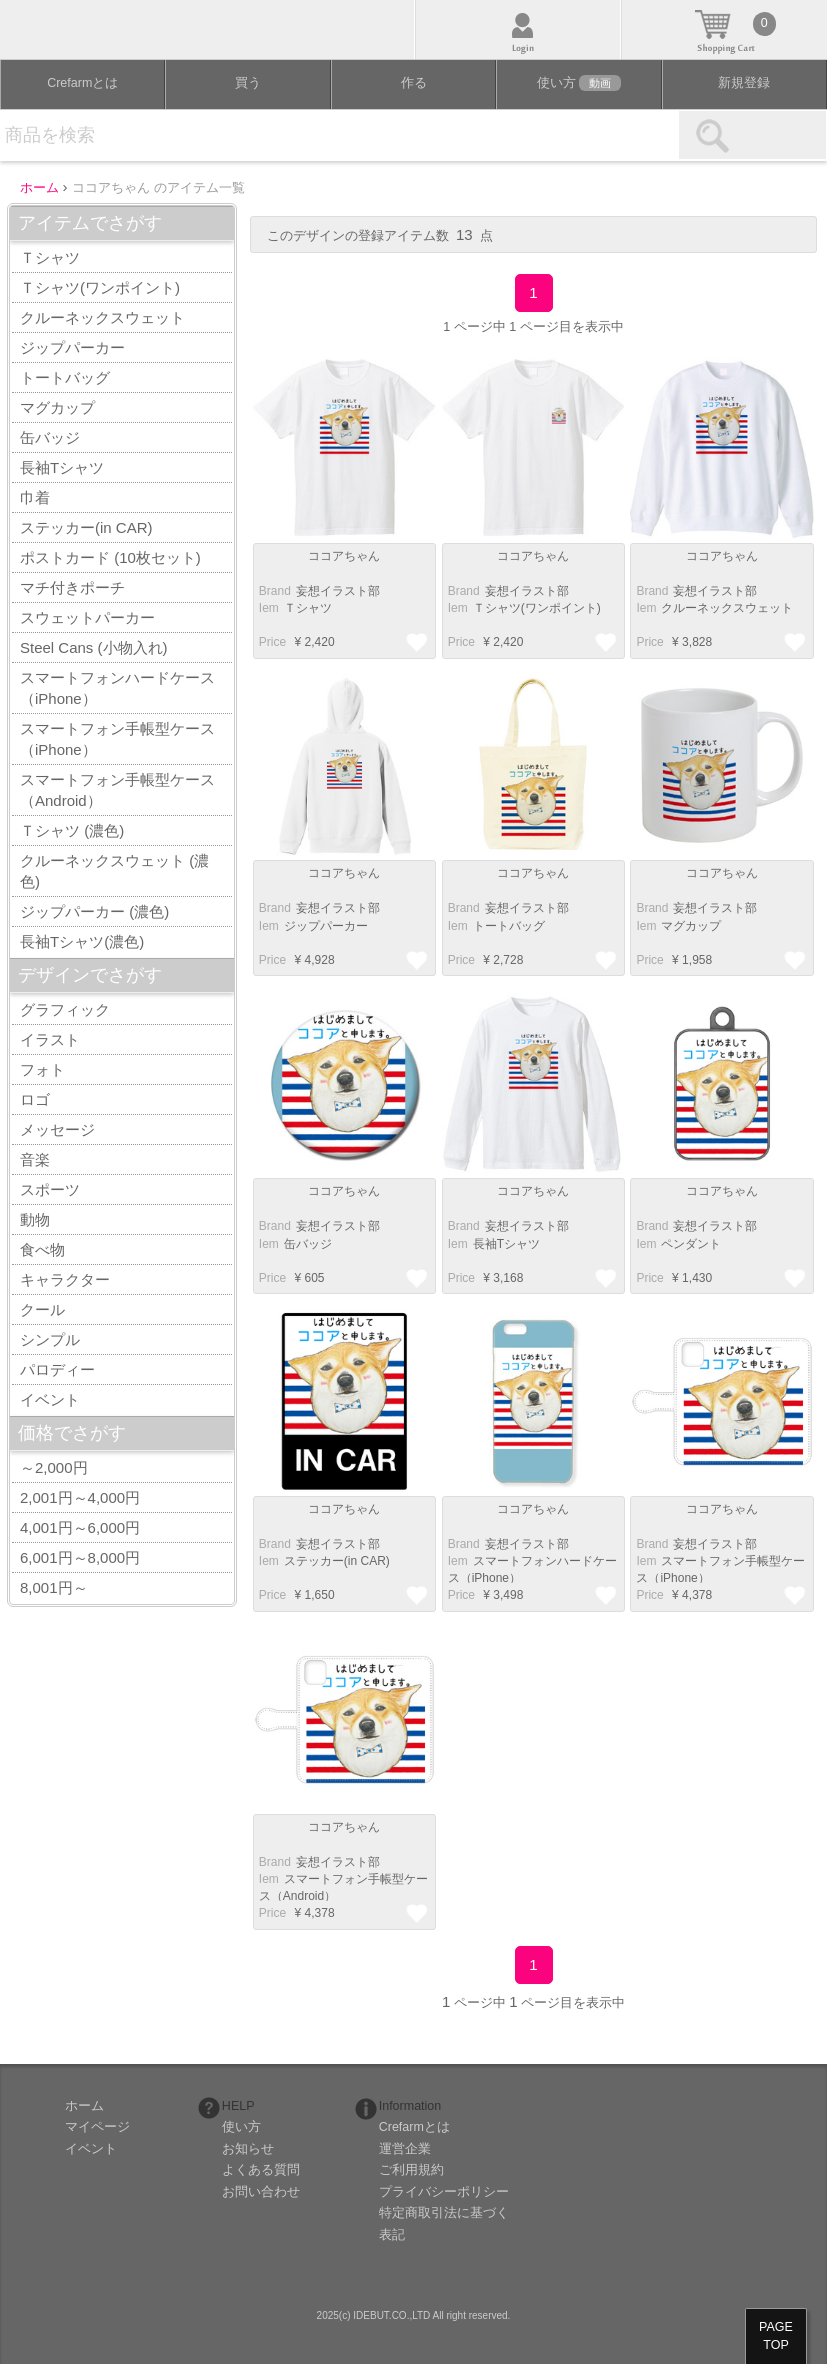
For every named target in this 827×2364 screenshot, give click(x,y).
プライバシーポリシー (444, 2192)
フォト (42, 1069)
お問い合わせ (261, 2192)
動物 (35, 1219)
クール (42, 1309)
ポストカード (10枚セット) (110, 557)
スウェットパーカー (87, 617)
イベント (50, 1399)
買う (248, 83)
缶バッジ (50, 437)
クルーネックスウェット (102, 317)
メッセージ (57, 1129)
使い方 (579, 83)
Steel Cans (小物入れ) (94, 647)
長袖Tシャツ (62, 467)
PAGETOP (776, 2336)
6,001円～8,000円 (80, 1557)
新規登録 (744, 83)
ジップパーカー (72, 347)
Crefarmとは (82, 83)
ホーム (84, 2106)
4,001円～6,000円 (80, 1527)
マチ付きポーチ (72, 587)
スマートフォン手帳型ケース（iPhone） (117, 739)
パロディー (57, 1369)
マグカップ (57, 407)
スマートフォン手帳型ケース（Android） (117, 790)
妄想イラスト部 (338, 591)
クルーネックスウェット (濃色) (114, 871)
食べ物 (42, 1249)
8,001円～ (54, 1587)
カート (724, 29)
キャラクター (65, 1279)
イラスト (50, 1039)
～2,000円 (54, 1467)
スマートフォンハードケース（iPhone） (117, 688)
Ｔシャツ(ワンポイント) (100, 287)
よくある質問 (261, 2170)
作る (414, 83)
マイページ (97, 2127)
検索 (752, 135)
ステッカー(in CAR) (86, 527)
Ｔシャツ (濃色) (72, 830)
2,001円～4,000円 (80, 1497)
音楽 (35, 1159)
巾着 (35, 497)
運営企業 (405, 2149)
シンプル (50, 1339)
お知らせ (248, 2149)
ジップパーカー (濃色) (94, 911)
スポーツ (50, 1189)
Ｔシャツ (50, 257)
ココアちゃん (344, 556)
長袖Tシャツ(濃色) (82, 941)
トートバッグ (65, 377)
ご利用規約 (411, 2170)
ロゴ (35, 1099)
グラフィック (65, 1009)
